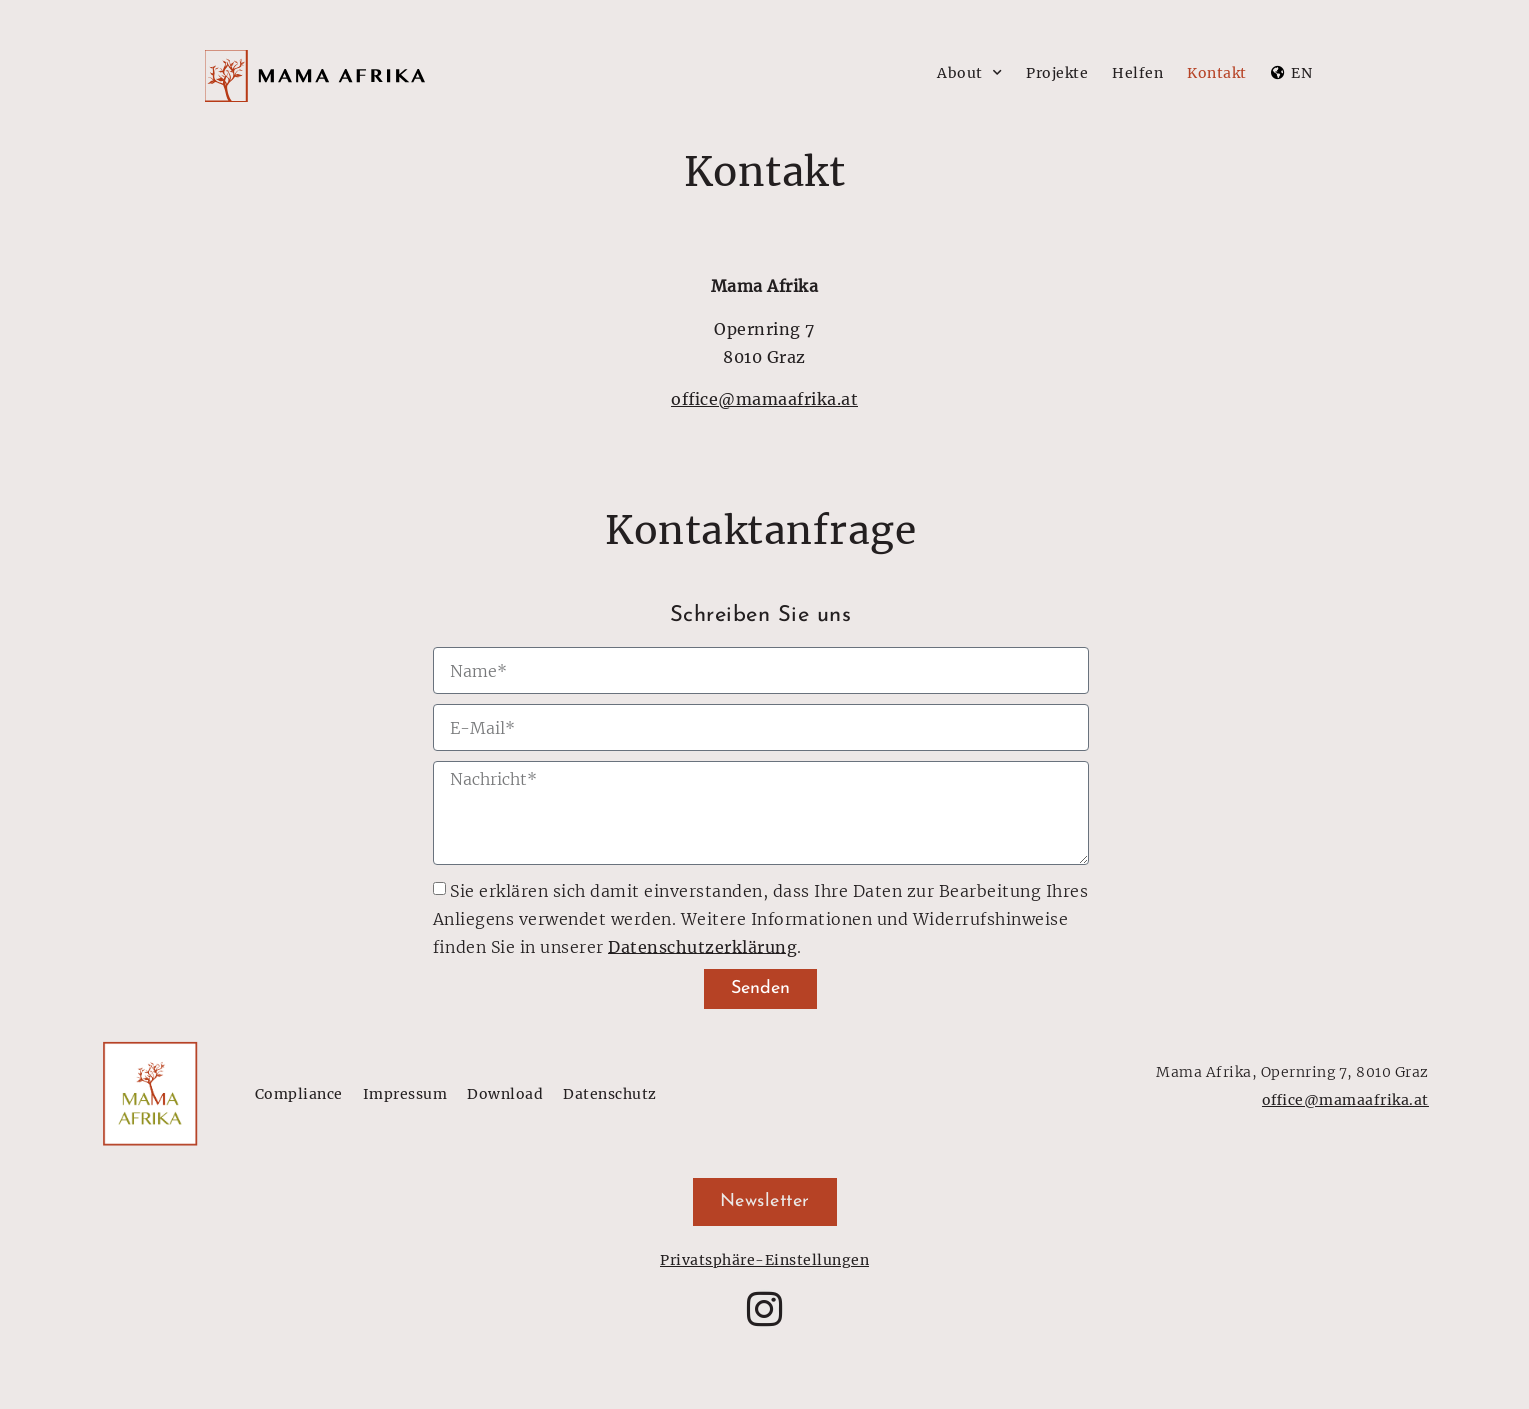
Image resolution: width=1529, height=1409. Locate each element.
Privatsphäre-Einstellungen (764, 1260)
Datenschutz (610, 1094)
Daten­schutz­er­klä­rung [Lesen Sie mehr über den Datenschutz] (702, 946)
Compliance (299, 1094)
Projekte (1057, 73)
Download (505, 1094)
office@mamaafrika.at (764, 399)
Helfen (1137, 73)
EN (1301, 73)
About (969, 73)
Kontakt (1217, 73)
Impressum (405, 1094)
